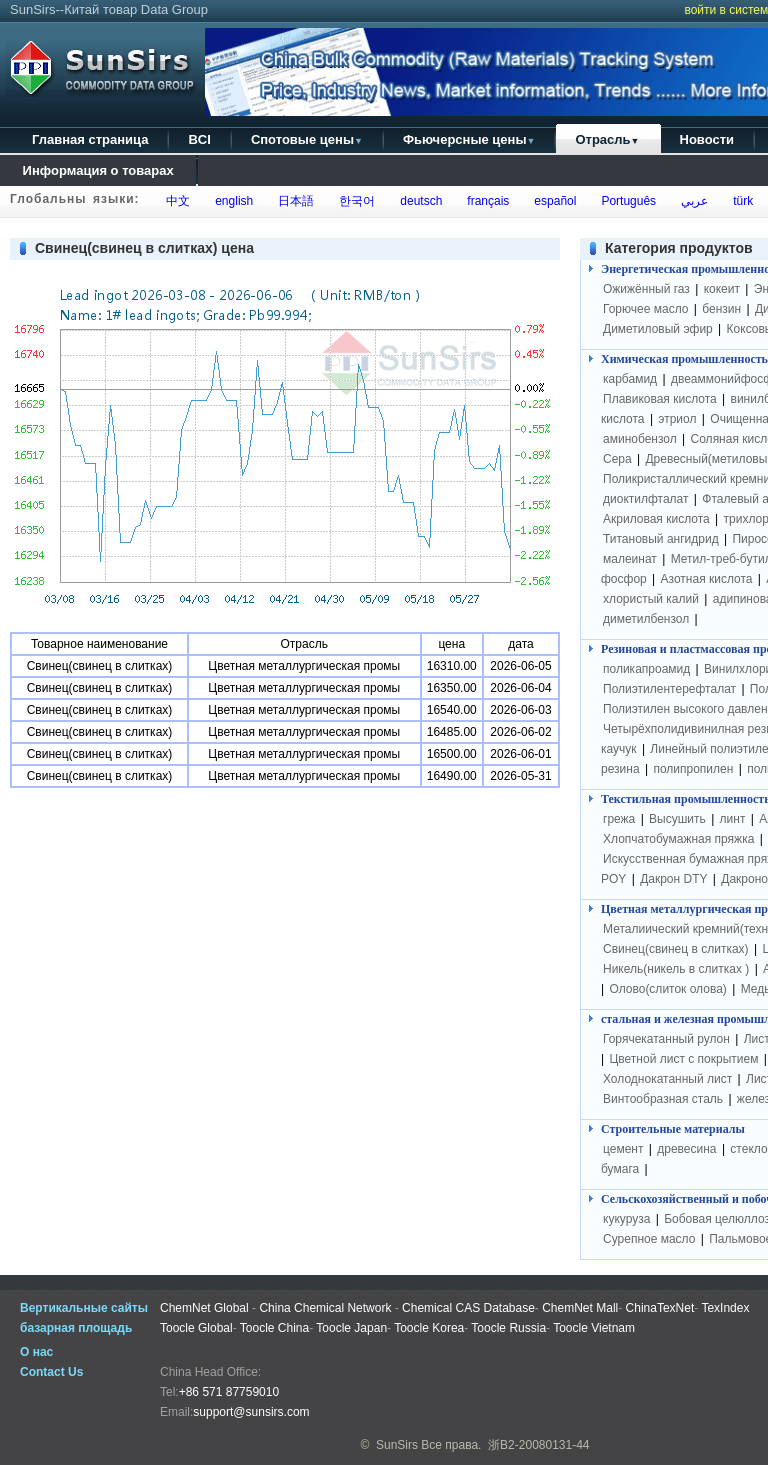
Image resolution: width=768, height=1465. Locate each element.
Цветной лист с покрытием (683, 1059)
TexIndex (725, 1308)
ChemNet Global (204, 1308)
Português (625, 201)
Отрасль (607, 139)
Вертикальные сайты (84, 1308)
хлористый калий (651, 599)
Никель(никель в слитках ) (676, 969)
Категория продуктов (679, 248)
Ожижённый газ (646, 289)
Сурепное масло (649, 1239)
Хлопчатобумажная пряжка (678, 839)
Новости (707, 139)
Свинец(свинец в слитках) (676, 949)
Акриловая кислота (656, 519)
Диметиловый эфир (658, 329)
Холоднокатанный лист (667, 1079)
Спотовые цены (307, 139)
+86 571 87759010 (229, 1392)
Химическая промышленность (684, 359)
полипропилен (693, 769)
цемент (623, 1149)
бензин (721, 309)
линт (733, 819)
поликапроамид (646, 669)
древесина (686, 1149)
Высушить (677, 819)
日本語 (293, 201)
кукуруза (626, 1219)
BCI (199, 139)
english (231, 201)
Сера (619, 459)
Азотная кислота (707, 579)
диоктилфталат (646, 499)
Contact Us (51, 1372)
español (552, 201)
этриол (677, 419)
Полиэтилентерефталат (669, 689)
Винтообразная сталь (663, 1099)
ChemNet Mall (580, 1308)
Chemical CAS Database (468, 1308)
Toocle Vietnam (594, 1328)
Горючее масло (645, 309)
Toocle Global (196, 1328)
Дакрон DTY (673, 879)
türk (739, 201)
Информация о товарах (98, 170)
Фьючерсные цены (469, 139)
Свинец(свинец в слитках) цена (144, 248)
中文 (175, 201)
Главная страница (90, 139)
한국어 (354, 201)
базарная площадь (76, 1328)
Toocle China (274, 1328)
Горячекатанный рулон (666, 1039)
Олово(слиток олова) (667, 989)
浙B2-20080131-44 (538, 1445)
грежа (619, 819)
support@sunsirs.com (251, 1412)
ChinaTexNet (660, 1308)
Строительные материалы (673, 1129)
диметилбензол (646, 619)
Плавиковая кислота (660, 399)
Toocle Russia (508, 1328)
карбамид (630, 379)
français (485, 201)
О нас (36, 1352)
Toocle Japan (351, 1328)
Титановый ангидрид (661, 539)
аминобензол (640, 439)
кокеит (722, 289)
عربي (691, 201)
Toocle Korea (429, 1328)
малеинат (630, 559)
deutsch (418, 201)
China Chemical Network (325, 1308)
